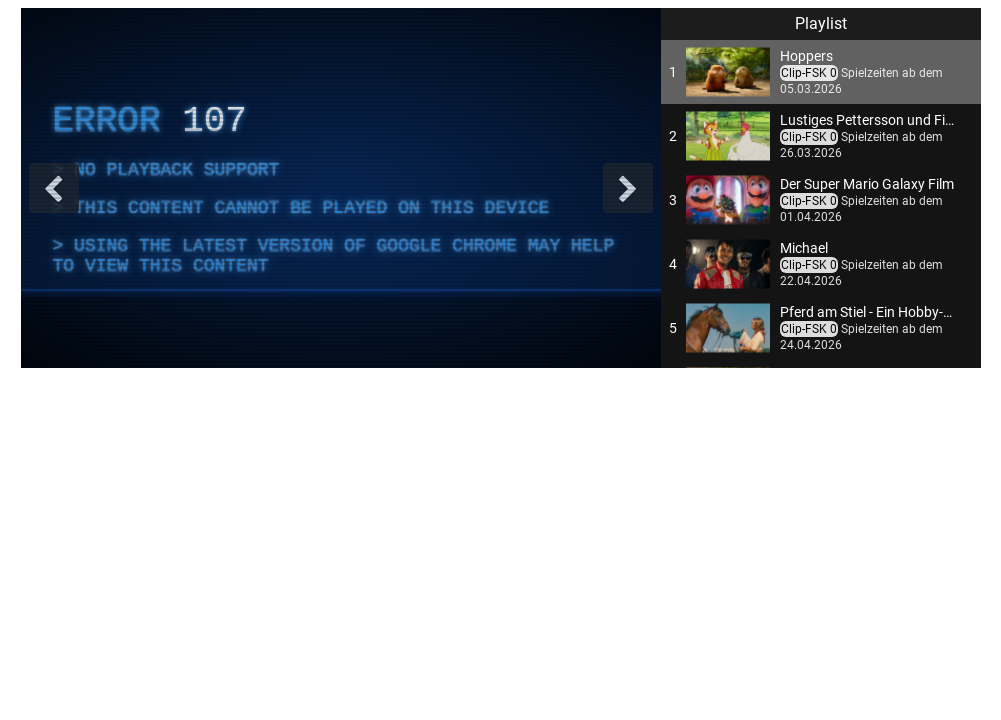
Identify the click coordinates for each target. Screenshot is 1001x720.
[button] (821, 72)
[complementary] (341, 188)
